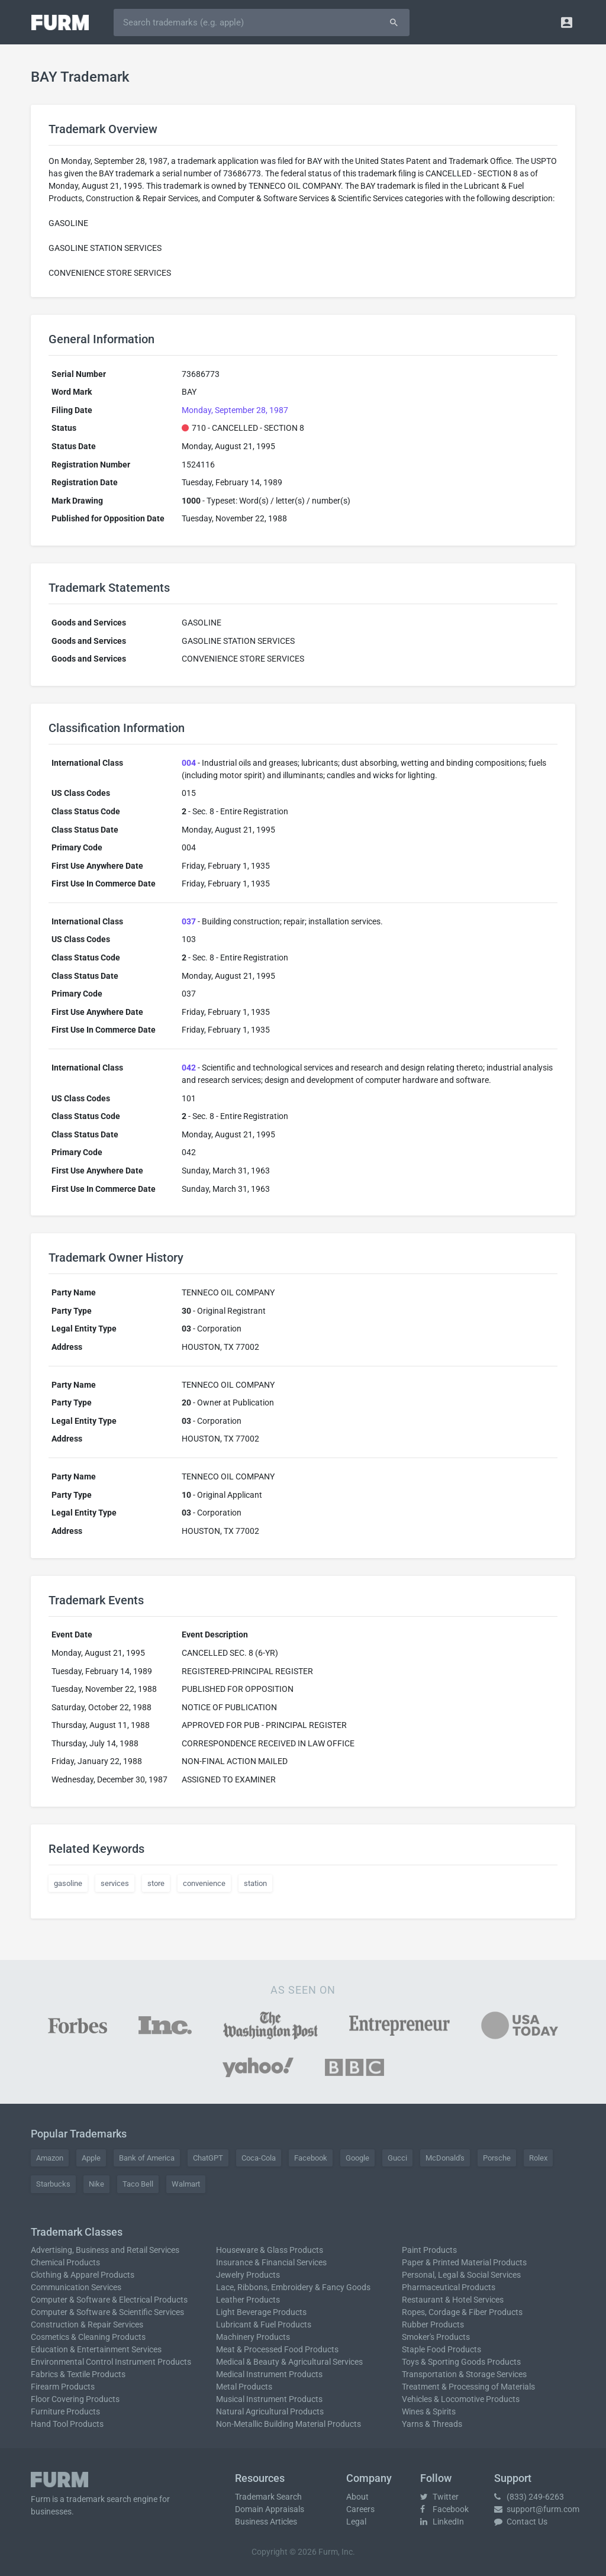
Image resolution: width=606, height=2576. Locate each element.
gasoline (68, 1883)
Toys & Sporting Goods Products (461, 2362)
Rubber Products (433, 2324)
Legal (356, 2521)
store (156, 1883)
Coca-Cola (258, 2157)
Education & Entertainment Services (96, 2349)
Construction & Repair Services (87, 2324)
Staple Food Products (441, 2349)
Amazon (49, 2157)
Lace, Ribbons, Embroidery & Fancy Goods (293, 2287)
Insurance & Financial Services (271, 2262)
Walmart (186, 2184)
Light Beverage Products (261, 2312)
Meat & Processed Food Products (277, 2349)
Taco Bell (138, 2184)
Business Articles (266, 2521)
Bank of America (147, 2157)
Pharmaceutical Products (448, 2287)
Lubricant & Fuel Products (263, 2324)
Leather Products (248, 2299)
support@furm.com (536, 2509)
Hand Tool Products (67, 2424)
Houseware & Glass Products (269, 2250)
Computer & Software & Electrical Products (109, 2299)
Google (357, 2157)
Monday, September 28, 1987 (235, 410)
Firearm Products (63, 2386)
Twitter (439, 2496)
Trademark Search (268, 2496)
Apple (91, 2157)
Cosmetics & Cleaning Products (88, 2337)
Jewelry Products (248, 2275)
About (357, 2496)
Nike (96, 2184)
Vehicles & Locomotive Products (461, 2399)
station (255, 1883)
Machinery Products (253, 2337)
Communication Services (76, 2287)
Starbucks (53, 2184)
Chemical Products (65, 2262)
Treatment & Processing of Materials (468, 2386)
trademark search (98, 2499)
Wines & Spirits (429, 2411)
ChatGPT (208, 2157)
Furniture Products (65, 2411)
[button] (566, 22)
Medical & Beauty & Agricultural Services (289, 2362)
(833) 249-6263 (529, 2496)
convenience (204, 1883)
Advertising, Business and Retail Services (105, 2250)
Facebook (310, 2157)
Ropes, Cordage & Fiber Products (462, 2312)
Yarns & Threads (432, 2424)
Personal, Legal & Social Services (461, 2275)
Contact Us (520, 2521)
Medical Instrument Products (269, 2374)
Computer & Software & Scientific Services (107, 2312)
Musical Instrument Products (269, 2399)
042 (189, 1067)
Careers (360, 2509)
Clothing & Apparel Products (82, 2275)
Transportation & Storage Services (464, 2374)
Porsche (497, 2157)
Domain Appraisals (269, 2509)
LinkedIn (442, 2521)
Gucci (397, 2157)
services (115, 1883)
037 (189, 921)
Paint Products (429, 2250)
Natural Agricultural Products (270, 2411)
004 (189, 763)
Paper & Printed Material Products (464, 2262)
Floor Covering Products (75, 2399)
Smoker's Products (436, 2337)
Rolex (538, 2157)
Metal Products (244, 2386)
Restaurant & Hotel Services (453, 2299)
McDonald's (445, 2157)
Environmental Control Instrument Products (111, 2362)
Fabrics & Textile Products (78, 2374)
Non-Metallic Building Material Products (288, 2424)
